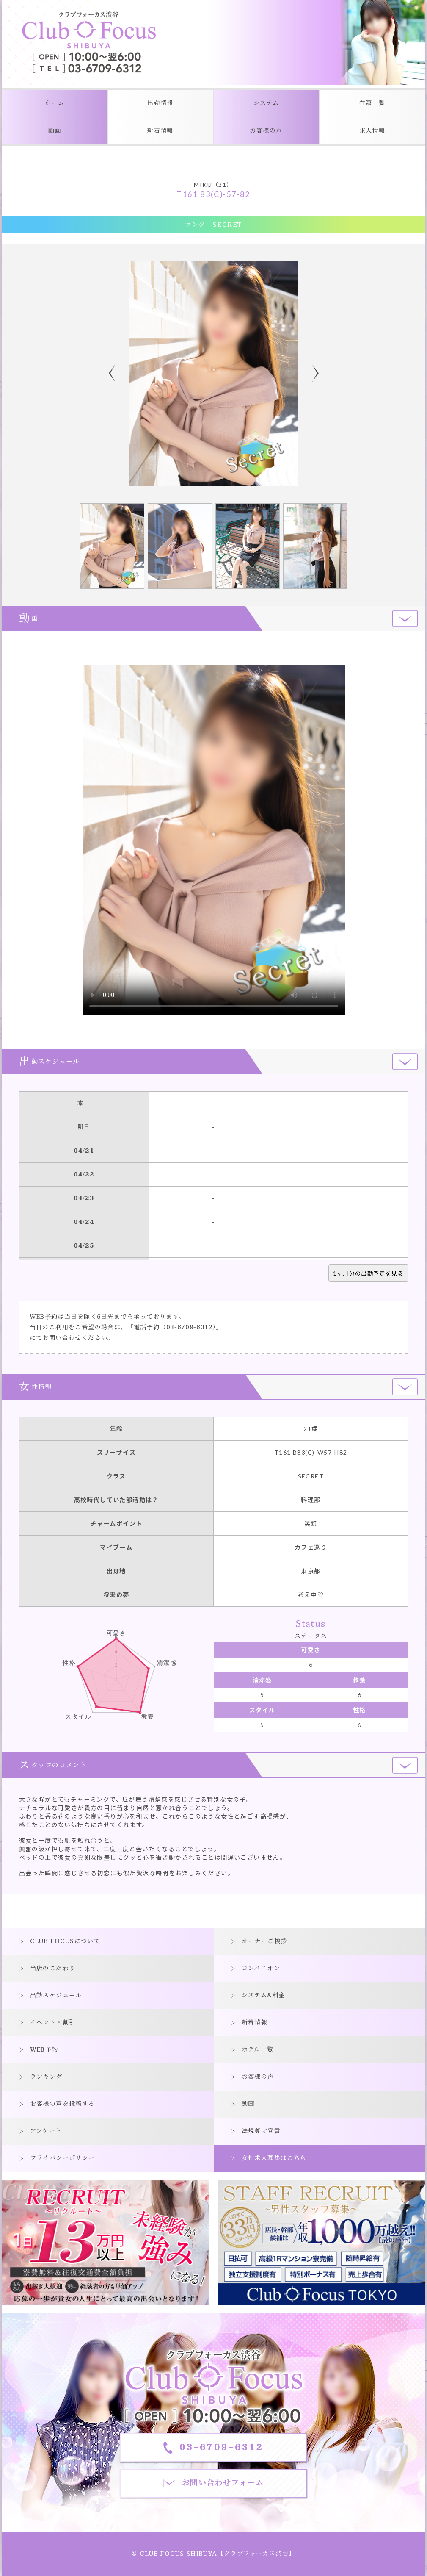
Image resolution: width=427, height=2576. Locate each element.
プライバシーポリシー (62, 2158)
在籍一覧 (372, 103)
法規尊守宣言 (261, 2131)
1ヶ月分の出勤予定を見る (368, 1273)
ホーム (54, 103)
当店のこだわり (53, 1968)
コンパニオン (261, 1968)
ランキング (46, 2076)
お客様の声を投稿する (62, 2104)
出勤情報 (160, 103)
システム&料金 (264, 1995)
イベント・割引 (53, 2022)
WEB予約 (44, 2049)
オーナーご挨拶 (264, 1941)
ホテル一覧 (258, 2049)
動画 (54, 130)
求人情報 (372, 130)
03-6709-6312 (189, 1327)
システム (266, 103)
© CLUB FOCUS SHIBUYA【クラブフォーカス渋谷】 (213, 2553)
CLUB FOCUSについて (65, 1941)
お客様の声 (266, 130)
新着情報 (160, 130)
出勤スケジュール (56, 1995)
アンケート (46, 2131)
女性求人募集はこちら (274, 2158)
